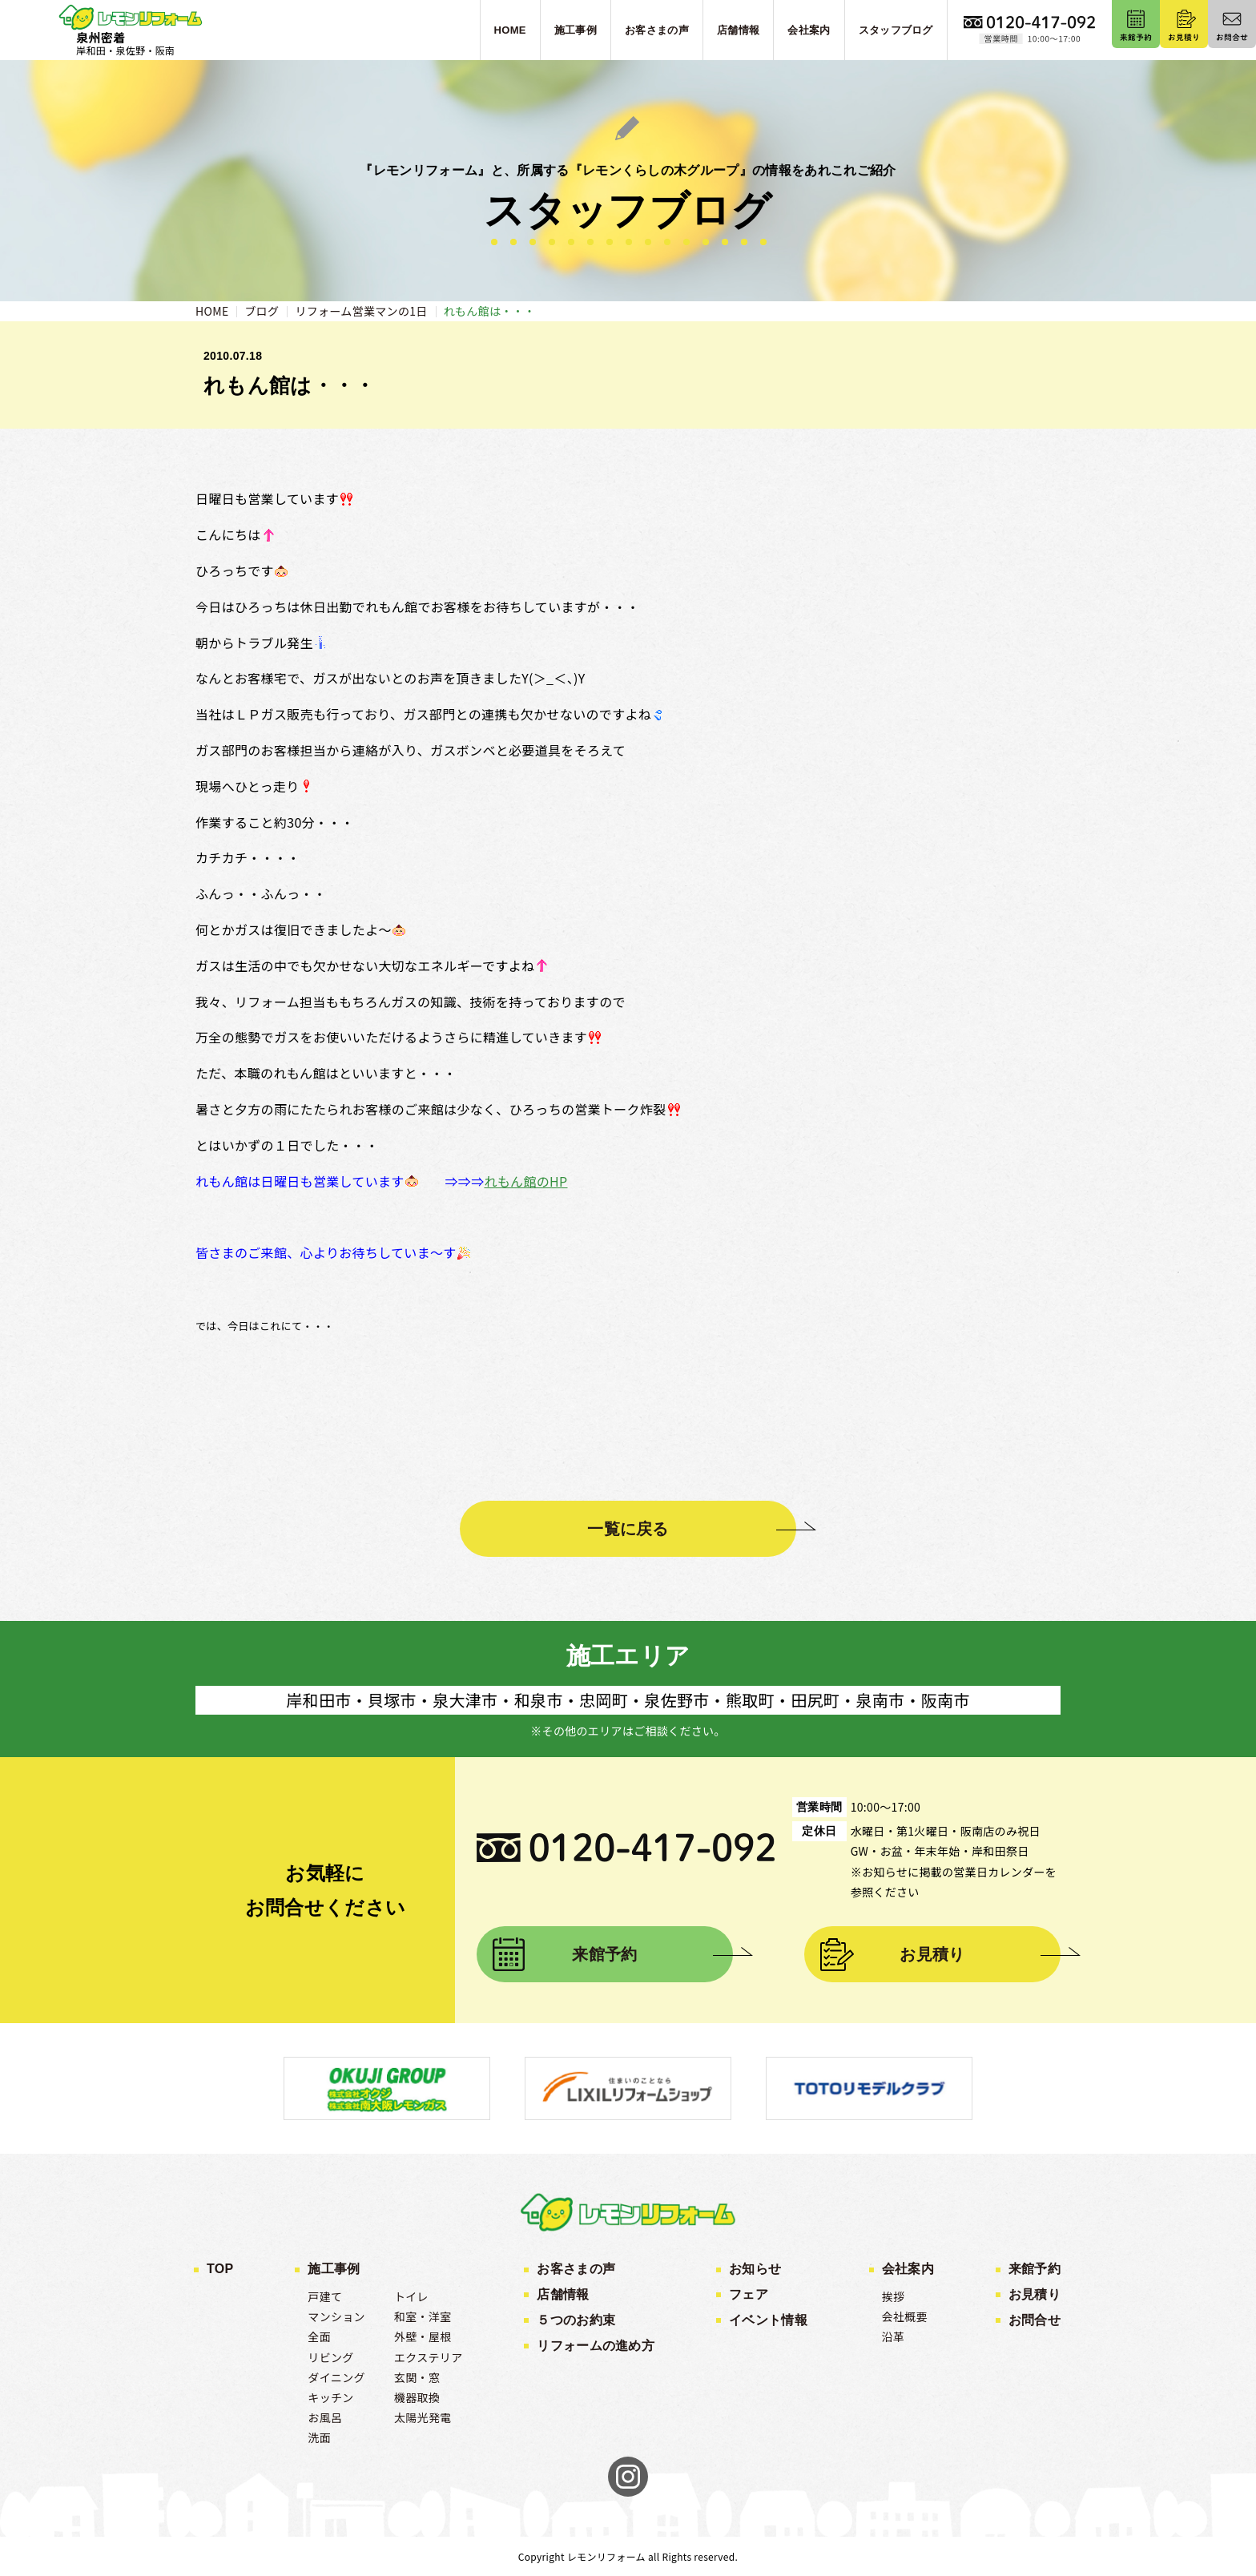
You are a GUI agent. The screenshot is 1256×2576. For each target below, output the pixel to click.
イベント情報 (768, 2320)
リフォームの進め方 (595, 2345)
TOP (220, 2269)
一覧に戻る (628, 1529)
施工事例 (334, 2269)
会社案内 (908, 2269)
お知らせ (755, 2269)
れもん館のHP (525, 1181)
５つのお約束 (576, 2320)
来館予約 (604, 1954)
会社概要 (905, 2316)
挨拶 (893, 2296)
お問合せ (1034, 2320)
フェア (748, 2294)
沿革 (893, 2336)
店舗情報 (563, 2294)
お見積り (932, 1954)
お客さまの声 (576, 2269)
